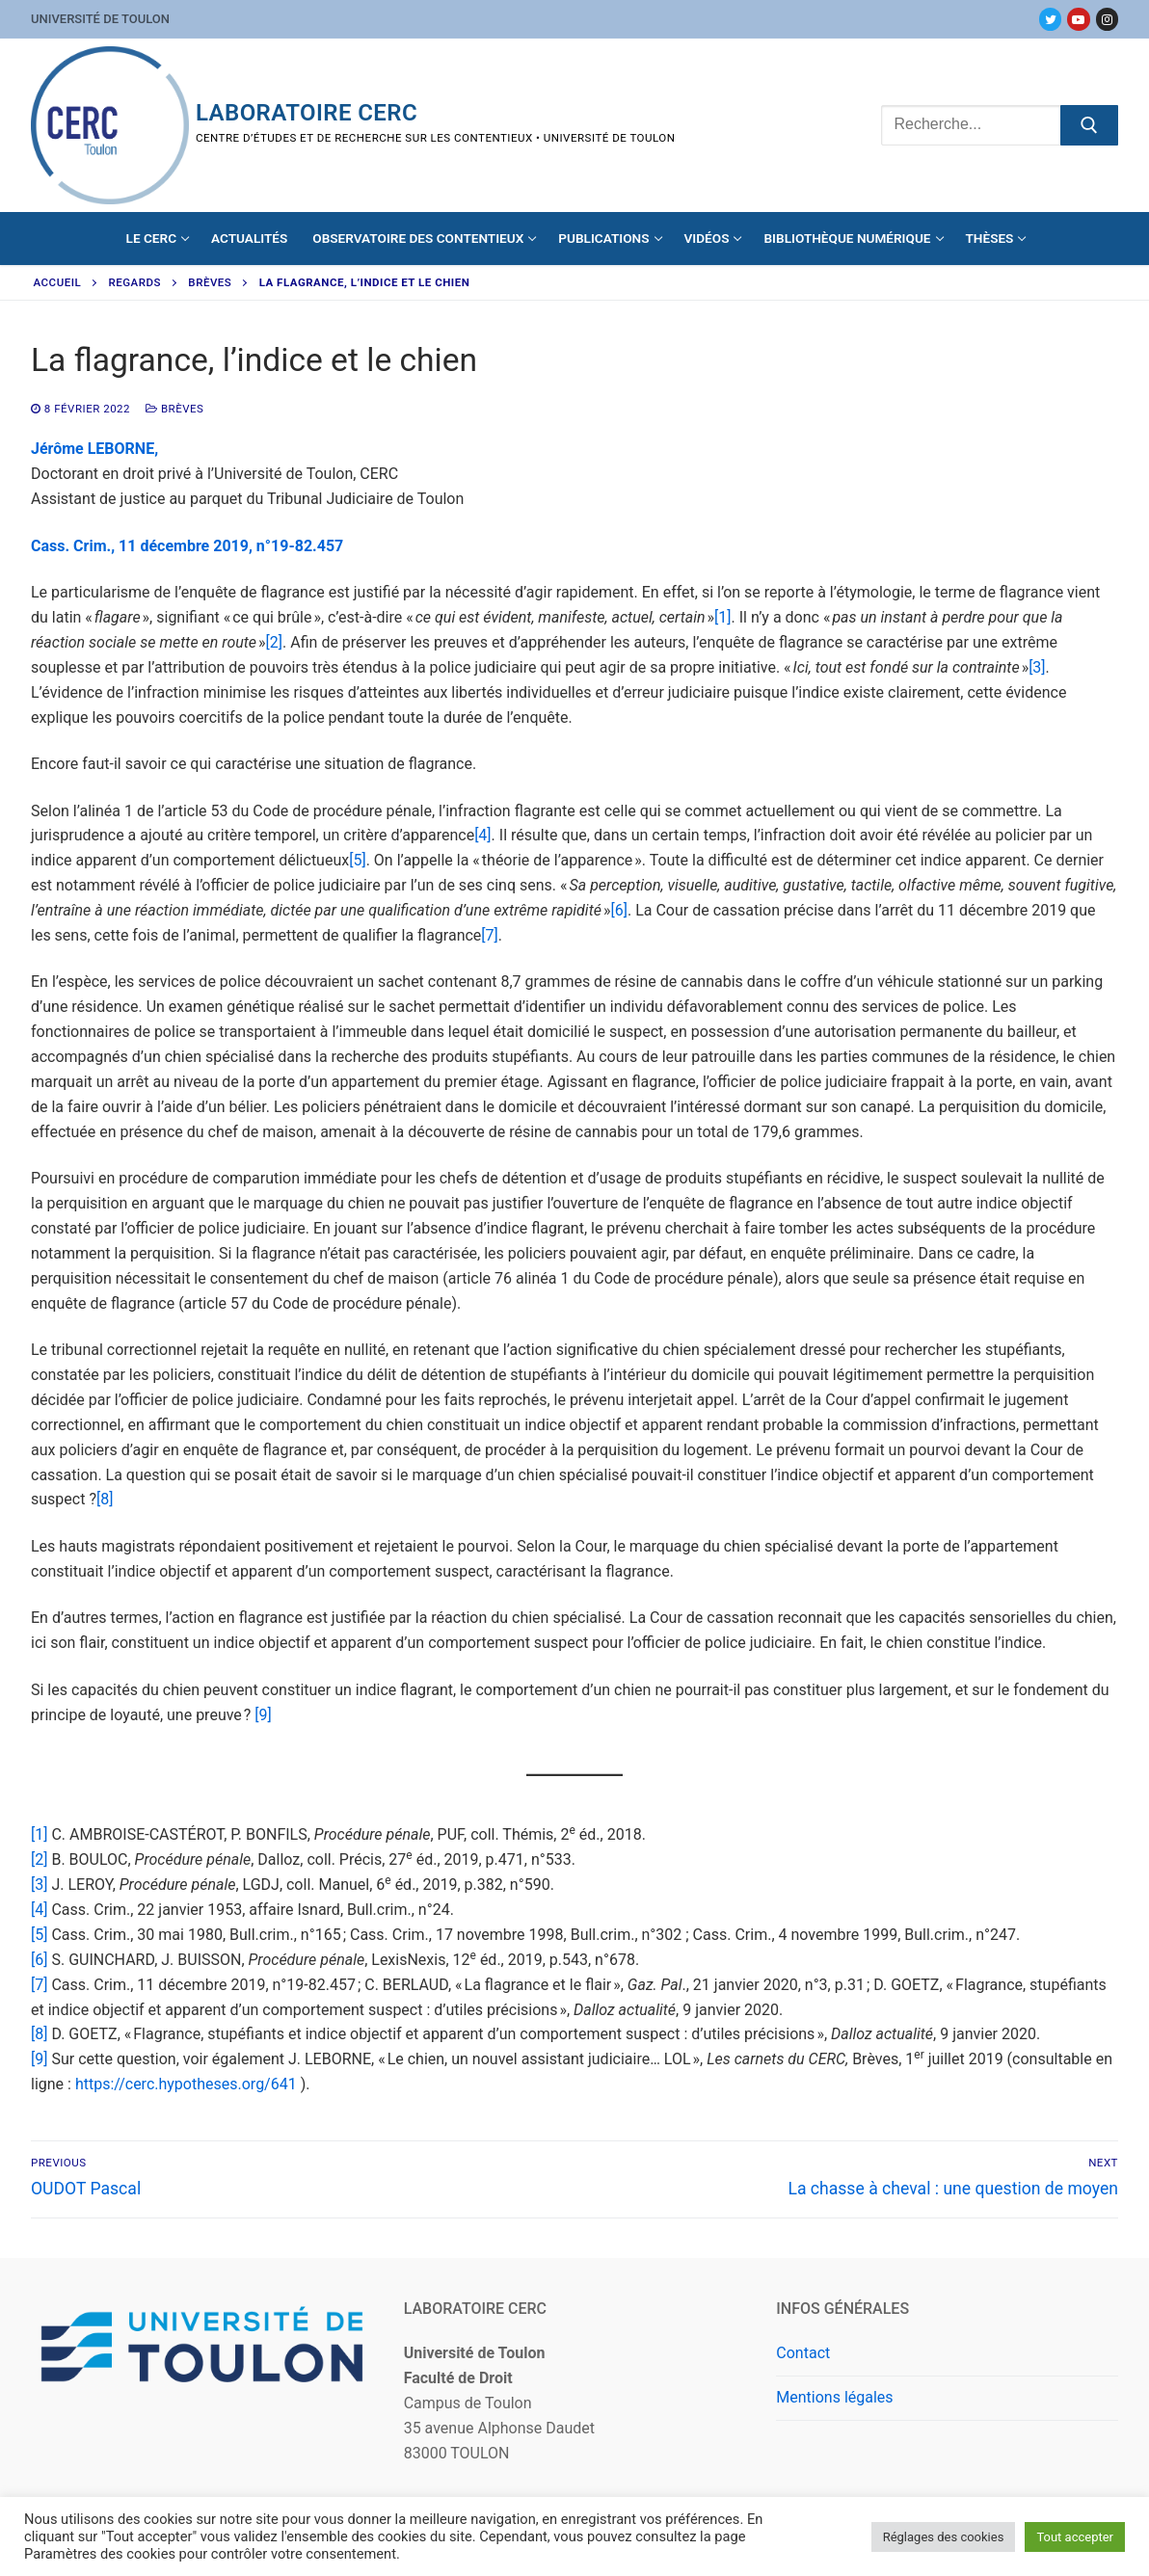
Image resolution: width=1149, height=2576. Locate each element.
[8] (104, 1499)
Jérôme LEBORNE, (94, 448)
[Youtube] (1078, 19)
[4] (482, 835)
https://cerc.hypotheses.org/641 (186, 2084)
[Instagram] (1107, 19)
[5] (357, 860)
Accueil (58, 282)
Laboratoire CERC (306, 112)
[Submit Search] (1089, 125)
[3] (1037, 667)
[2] (274, 642)
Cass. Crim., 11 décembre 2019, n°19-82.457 (187, 546)
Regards (135, 282)
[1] (722, 617)
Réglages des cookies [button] (943, 2537)
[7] (489, 935)
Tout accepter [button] (1074, 2537)
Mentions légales (834, 2397)
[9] (262, 1715)
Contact (803, 2353)
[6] (618, 910)
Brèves (209, 282)
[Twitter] (1050, 19)
